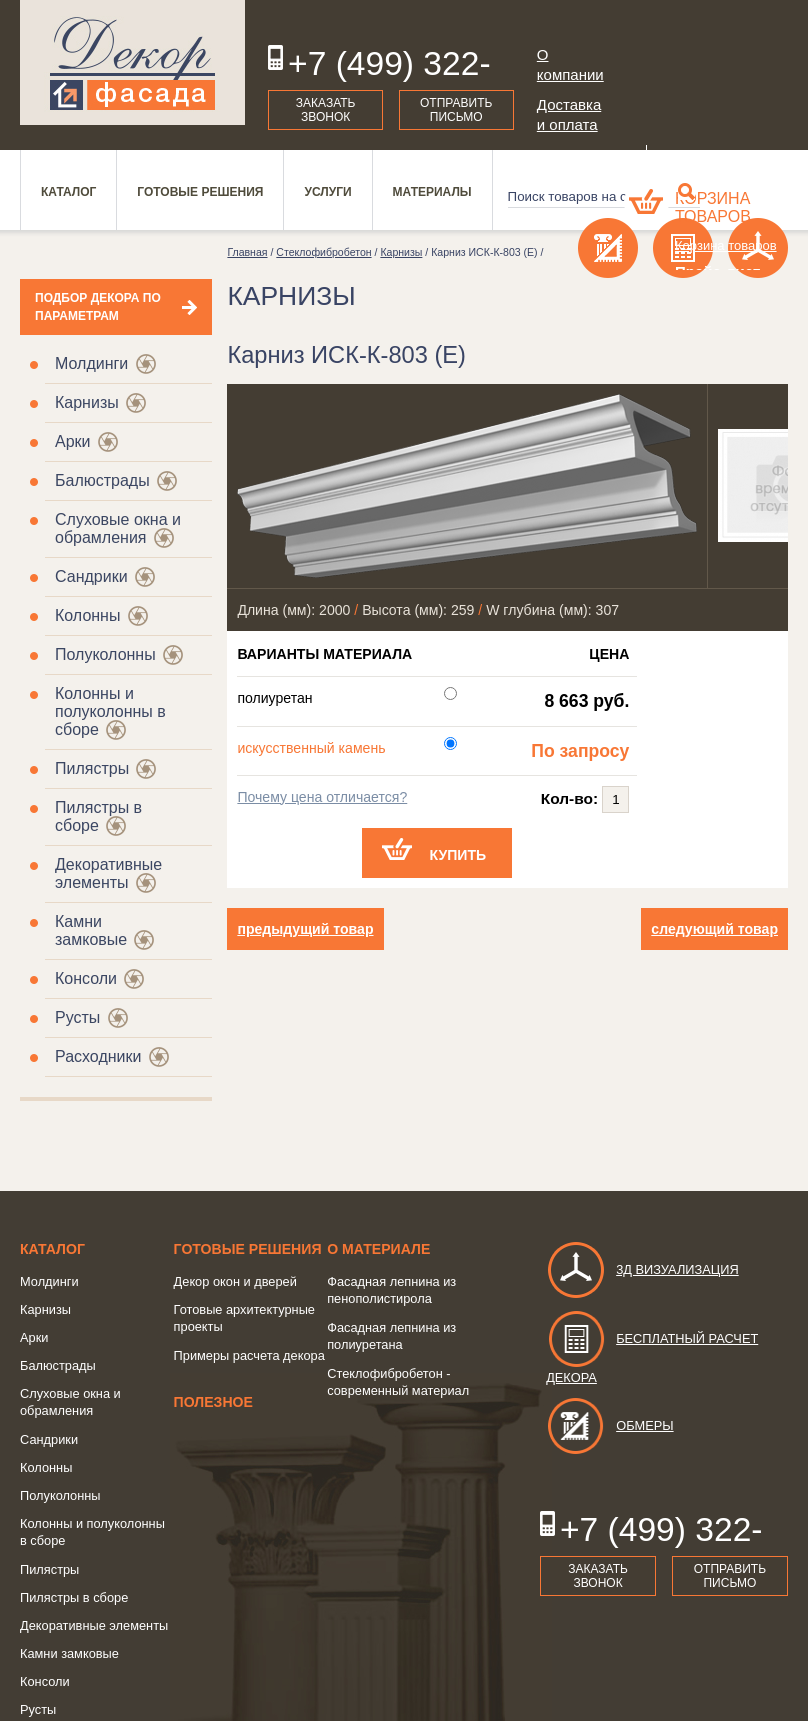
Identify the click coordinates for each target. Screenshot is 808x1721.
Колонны (87, 615)
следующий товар (714, 929)
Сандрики (91, 576)
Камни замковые (91, 930)
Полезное (213, 1402)
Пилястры (92, 768)
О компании (570, 64)
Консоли (86, 978)
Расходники (98, 1056)
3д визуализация (642, 1269)
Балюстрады (102, 480)
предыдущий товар (305, 929)
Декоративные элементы (108, 873)
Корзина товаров (713, 207)
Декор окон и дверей (235, 1281)
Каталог (52, 1249)
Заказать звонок (326, 110)
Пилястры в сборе (74, 1597)
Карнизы (87, 402)
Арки (73, 441)
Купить (458, 855)
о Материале (378, 1249)
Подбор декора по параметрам (98, 307)
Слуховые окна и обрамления (118, 528)
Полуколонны (105, 654)
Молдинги (91, 363)
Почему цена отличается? (322, 797)
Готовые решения (248, 1249)
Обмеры (609, 1425)
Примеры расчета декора (249, 1355)
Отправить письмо (456, 110)
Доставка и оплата (569, 114)
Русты (77, 1017)
